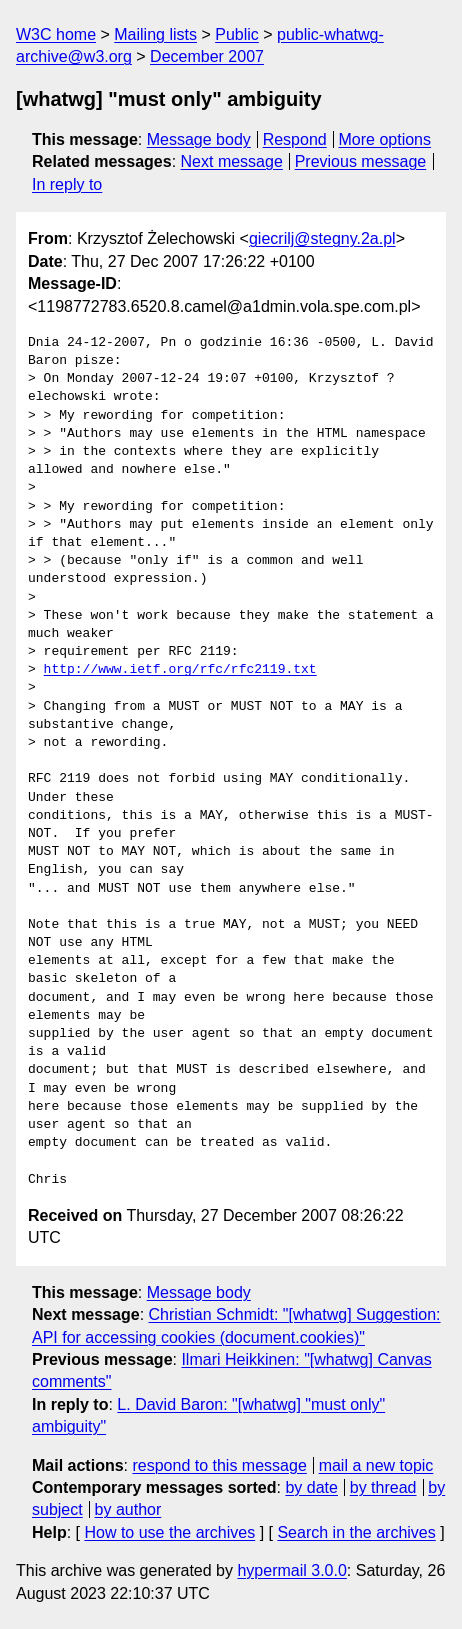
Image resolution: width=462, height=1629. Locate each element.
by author (128, 1509)
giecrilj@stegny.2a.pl (322, 238)
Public (237, 34)
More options (385, 139)
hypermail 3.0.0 (291, 1570)
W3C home (56, 34)
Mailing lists (155, 34)
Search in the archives (356, 1532)
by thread (383, 1487)
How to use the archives (169, 1532)
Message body (199, 139)
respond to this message (219, 1465)
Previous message (361, 161)
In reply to (67, 184)
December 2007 (207, 56)
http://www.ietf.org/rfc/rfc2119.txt (180, 670)
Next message (232, 161)
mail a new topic (376, 1465)
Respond (295, 139)
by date (311, 1487)
